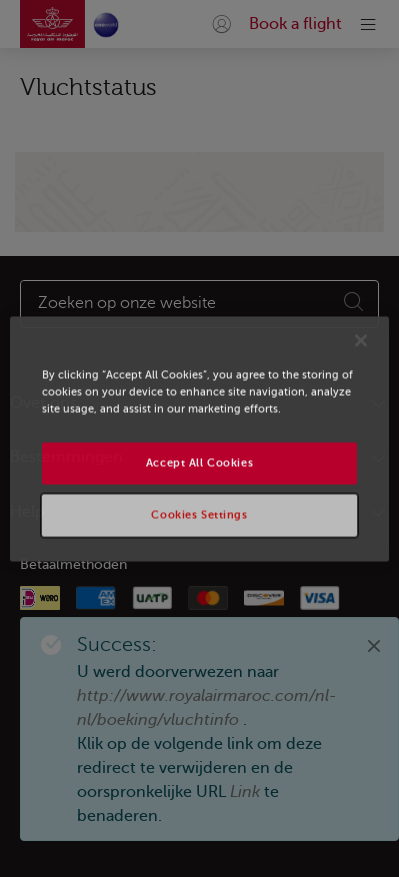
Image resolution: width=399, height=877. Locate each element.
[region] (199, 438)
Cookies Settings (199, 514)
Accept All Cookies (199, 462)
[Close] (361, 340)
